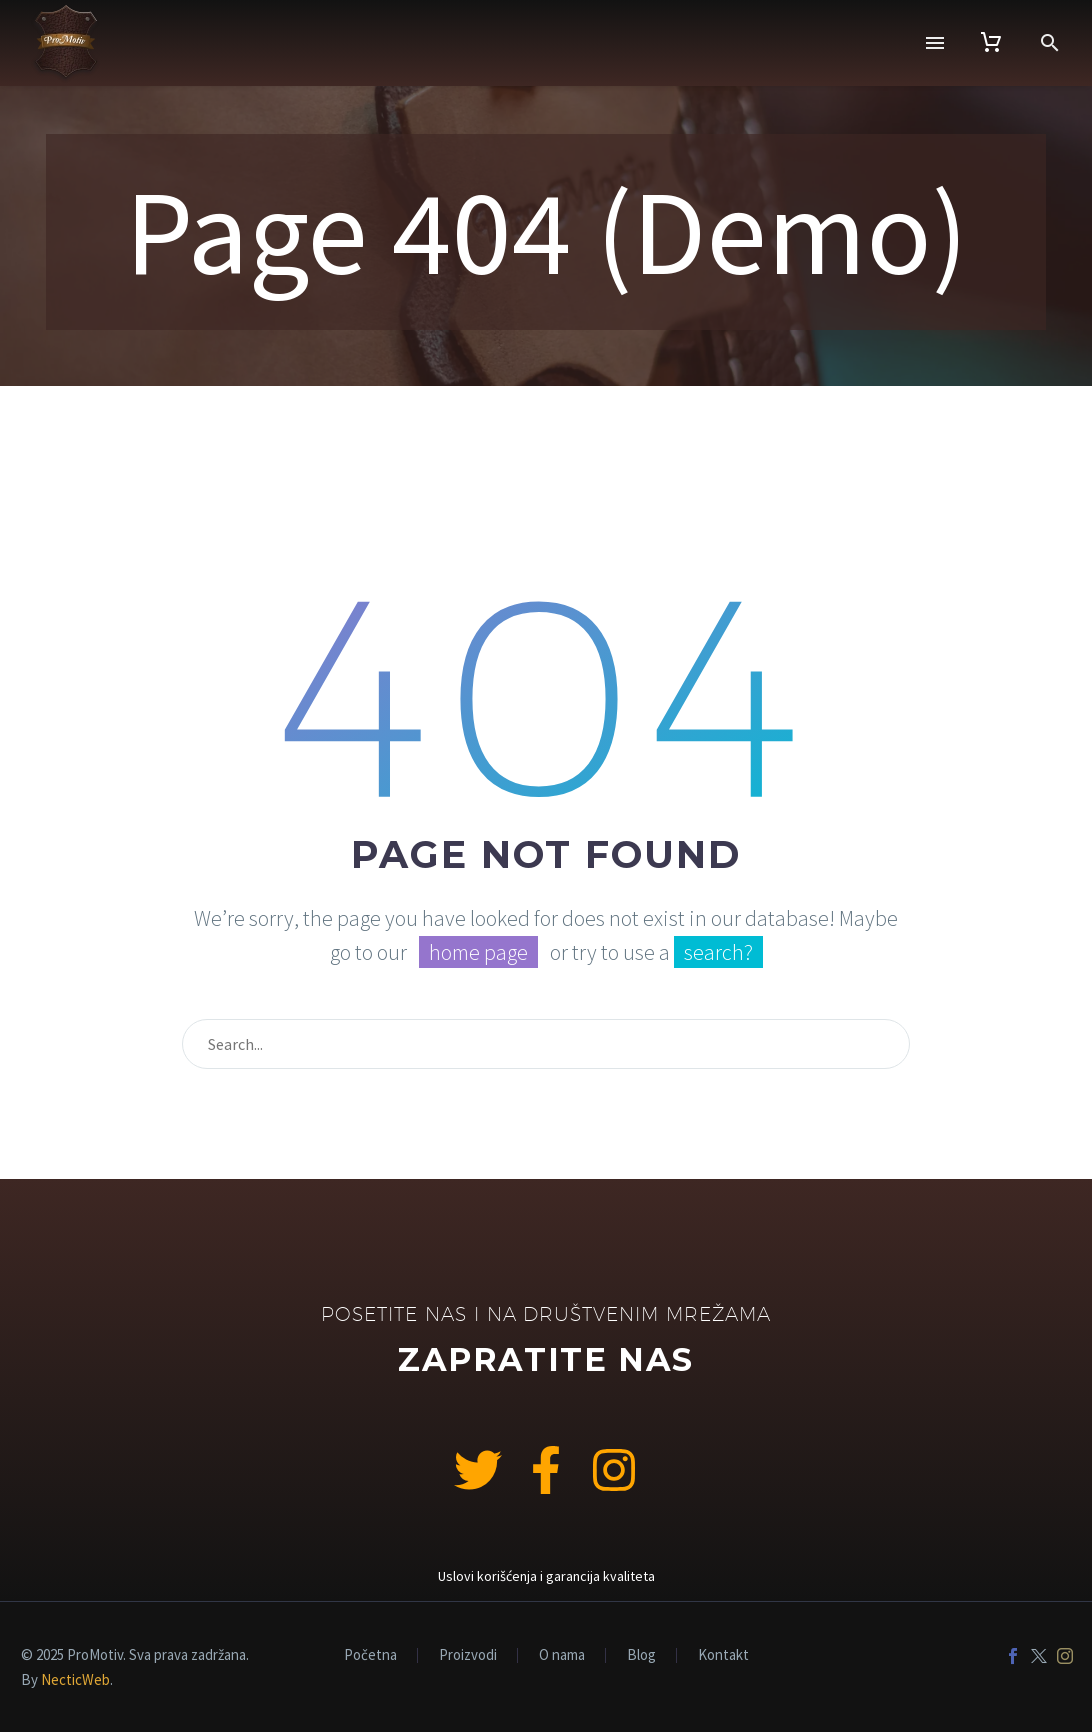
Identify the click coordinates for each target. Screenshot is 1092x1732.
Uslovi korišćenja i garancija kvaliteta (546, 1576)
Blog (641, 1655)
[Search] (546, 1044)
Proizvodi (468, 1655)
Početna (370, 1655)
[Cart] (991, 43)
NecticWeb (75, 1679)
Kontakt (723, 1655)
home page (478, 952)
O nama (562, 1655)
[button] (1050, 43)
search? (718, 952)
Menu (935, 43)
